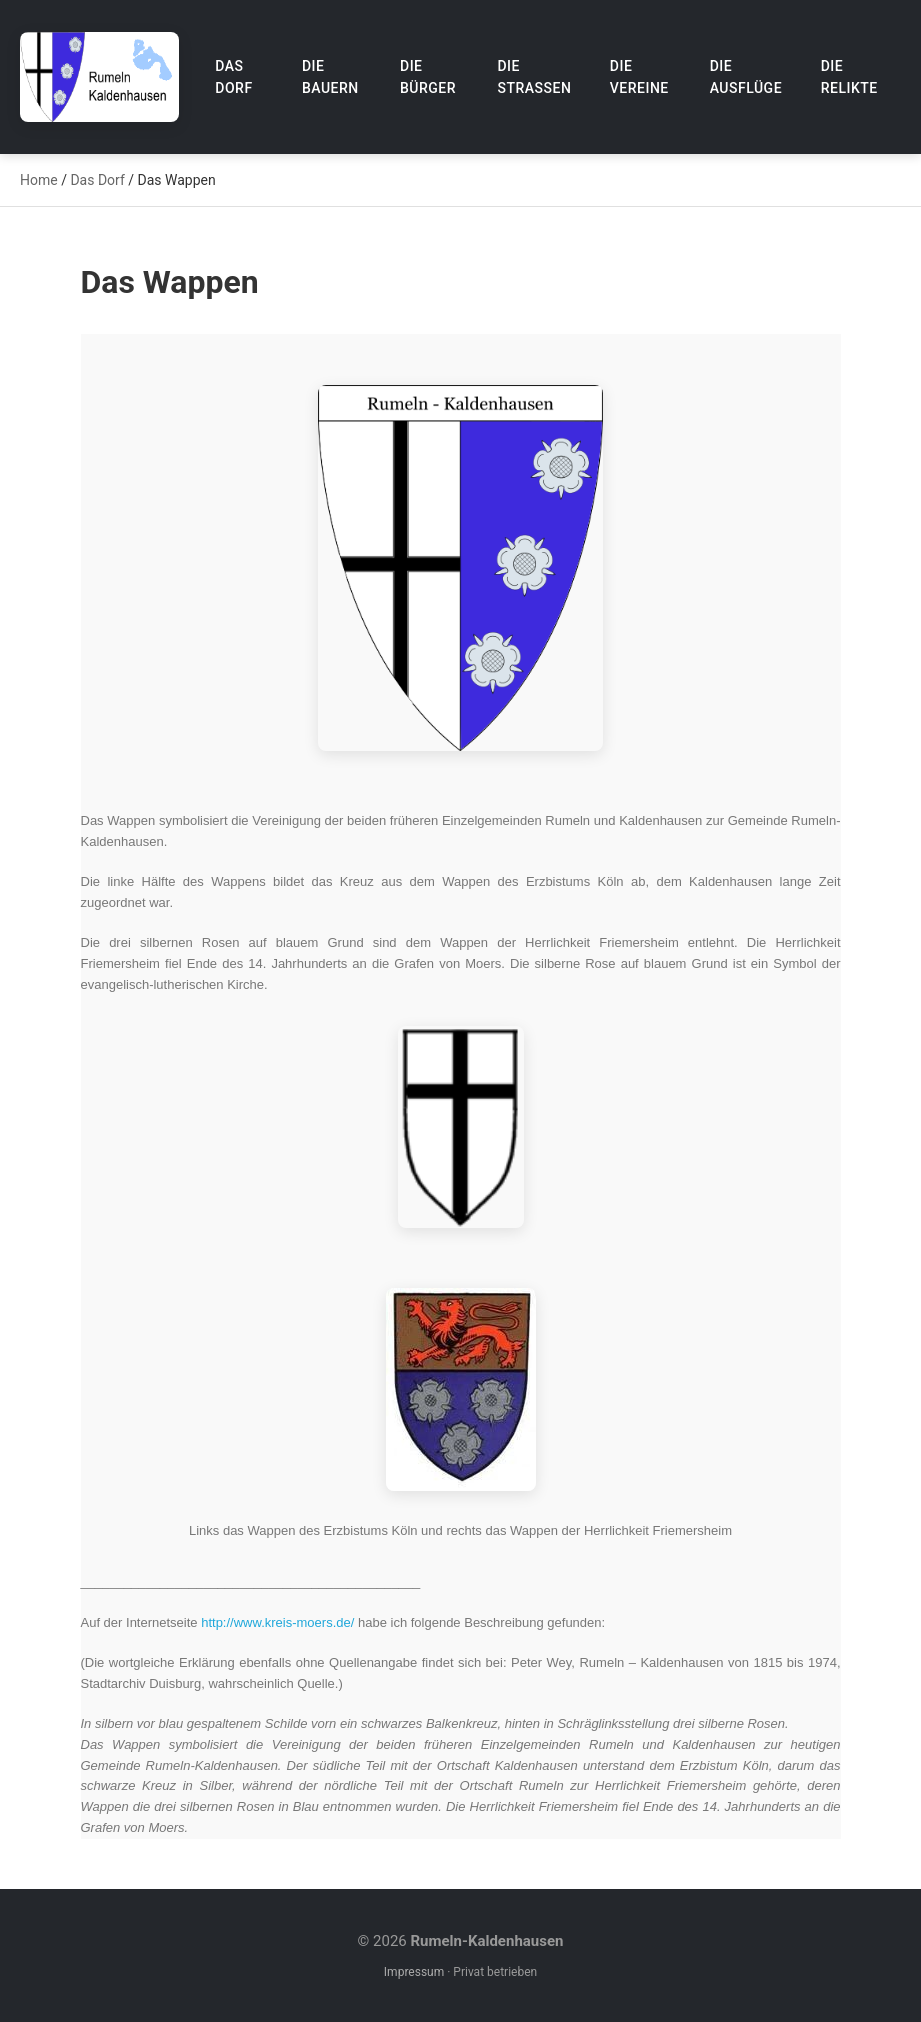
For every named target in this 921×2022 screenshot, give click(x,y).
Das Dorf (233, 77)
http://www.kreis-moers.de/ (277, 1622)
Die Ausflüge (746, 77)
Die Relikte (849, 77)
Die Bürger (428, 77)
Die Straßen (534, 77)
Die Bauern (330, 77)
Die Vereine (639, 77)
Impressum (414, 1972)
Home (39, 180)
